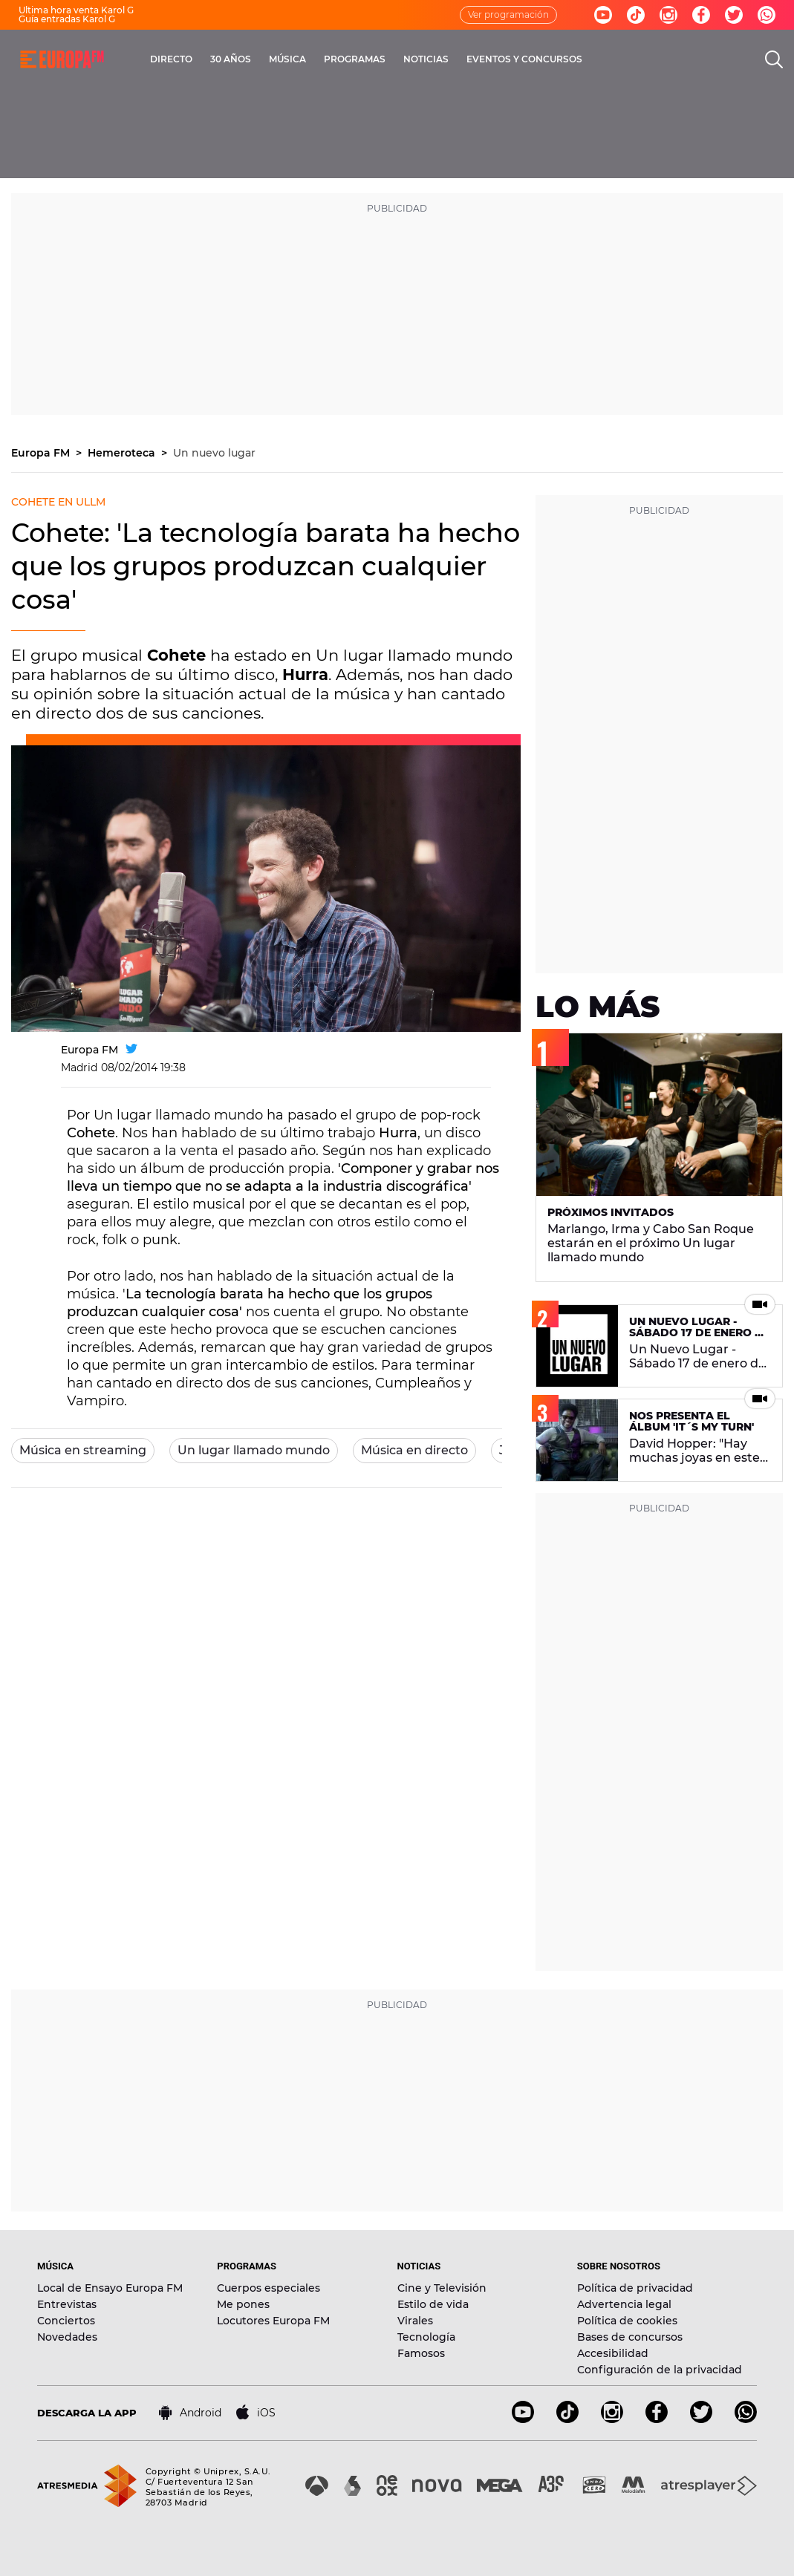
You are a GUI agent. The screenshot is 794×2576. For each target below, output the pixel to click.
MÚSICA (287, 59)
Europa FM (42, 453)
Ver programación (508, 14)
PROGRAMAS (354, 59)
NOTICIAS (426, 59)
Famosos (421, 2353)
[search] (774, 59)
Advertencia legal (624, 2304)
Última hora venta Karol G (76, 10)
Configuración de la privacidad (659, 2369)
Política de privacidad (635, 2288)
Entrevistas (67, 2304)
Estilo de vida (433, 2304)
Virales (415, 2320)
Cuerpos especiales (268, 2288)
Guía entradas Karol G (67, 18)
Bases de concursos (630, 2337)
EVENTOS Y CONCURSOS (524, 59)
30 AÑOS (230, 59)
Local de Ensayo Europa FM (110, 2288)
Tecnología (426, 2337)
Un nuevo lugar (214, 453)
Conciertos (66, 2320)
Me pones (243, 2304)
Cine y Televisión (442, 2288)
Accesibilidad (612, 2353)
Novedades (67, 2337)
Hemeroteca (123, 453)
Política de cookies (627, 2320)
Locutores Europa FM (273, 2320)
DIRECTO (171, 59)
